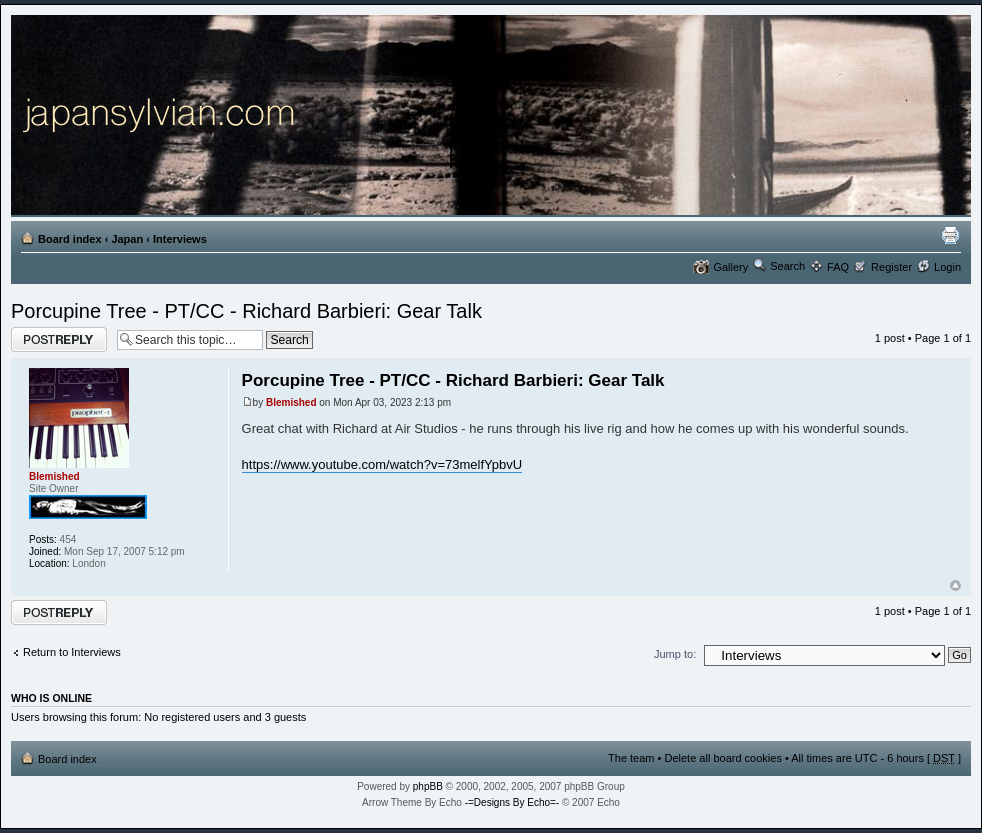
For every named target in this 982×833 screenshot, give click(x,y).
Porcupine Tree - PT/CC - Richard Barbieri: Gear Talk (246, 311)
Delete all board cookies (722, 758)
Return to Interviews (72, 652)
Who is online (51, 698)
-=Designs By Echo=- (512, 802)
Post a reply (59, 339)
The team (631, 758)
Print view (950, 235)
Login (947, 267)
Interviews (180, 239)
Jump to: (675, 654)
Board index (70, 239)
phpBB (428, 786)
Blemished (291, 402)
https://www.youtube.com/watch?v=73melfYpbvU (382, 464)
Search (787, 266)
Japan (127, 239)
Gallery (730, 267)
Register (891, 267)
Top (955, 585)
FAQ (838, 267)
